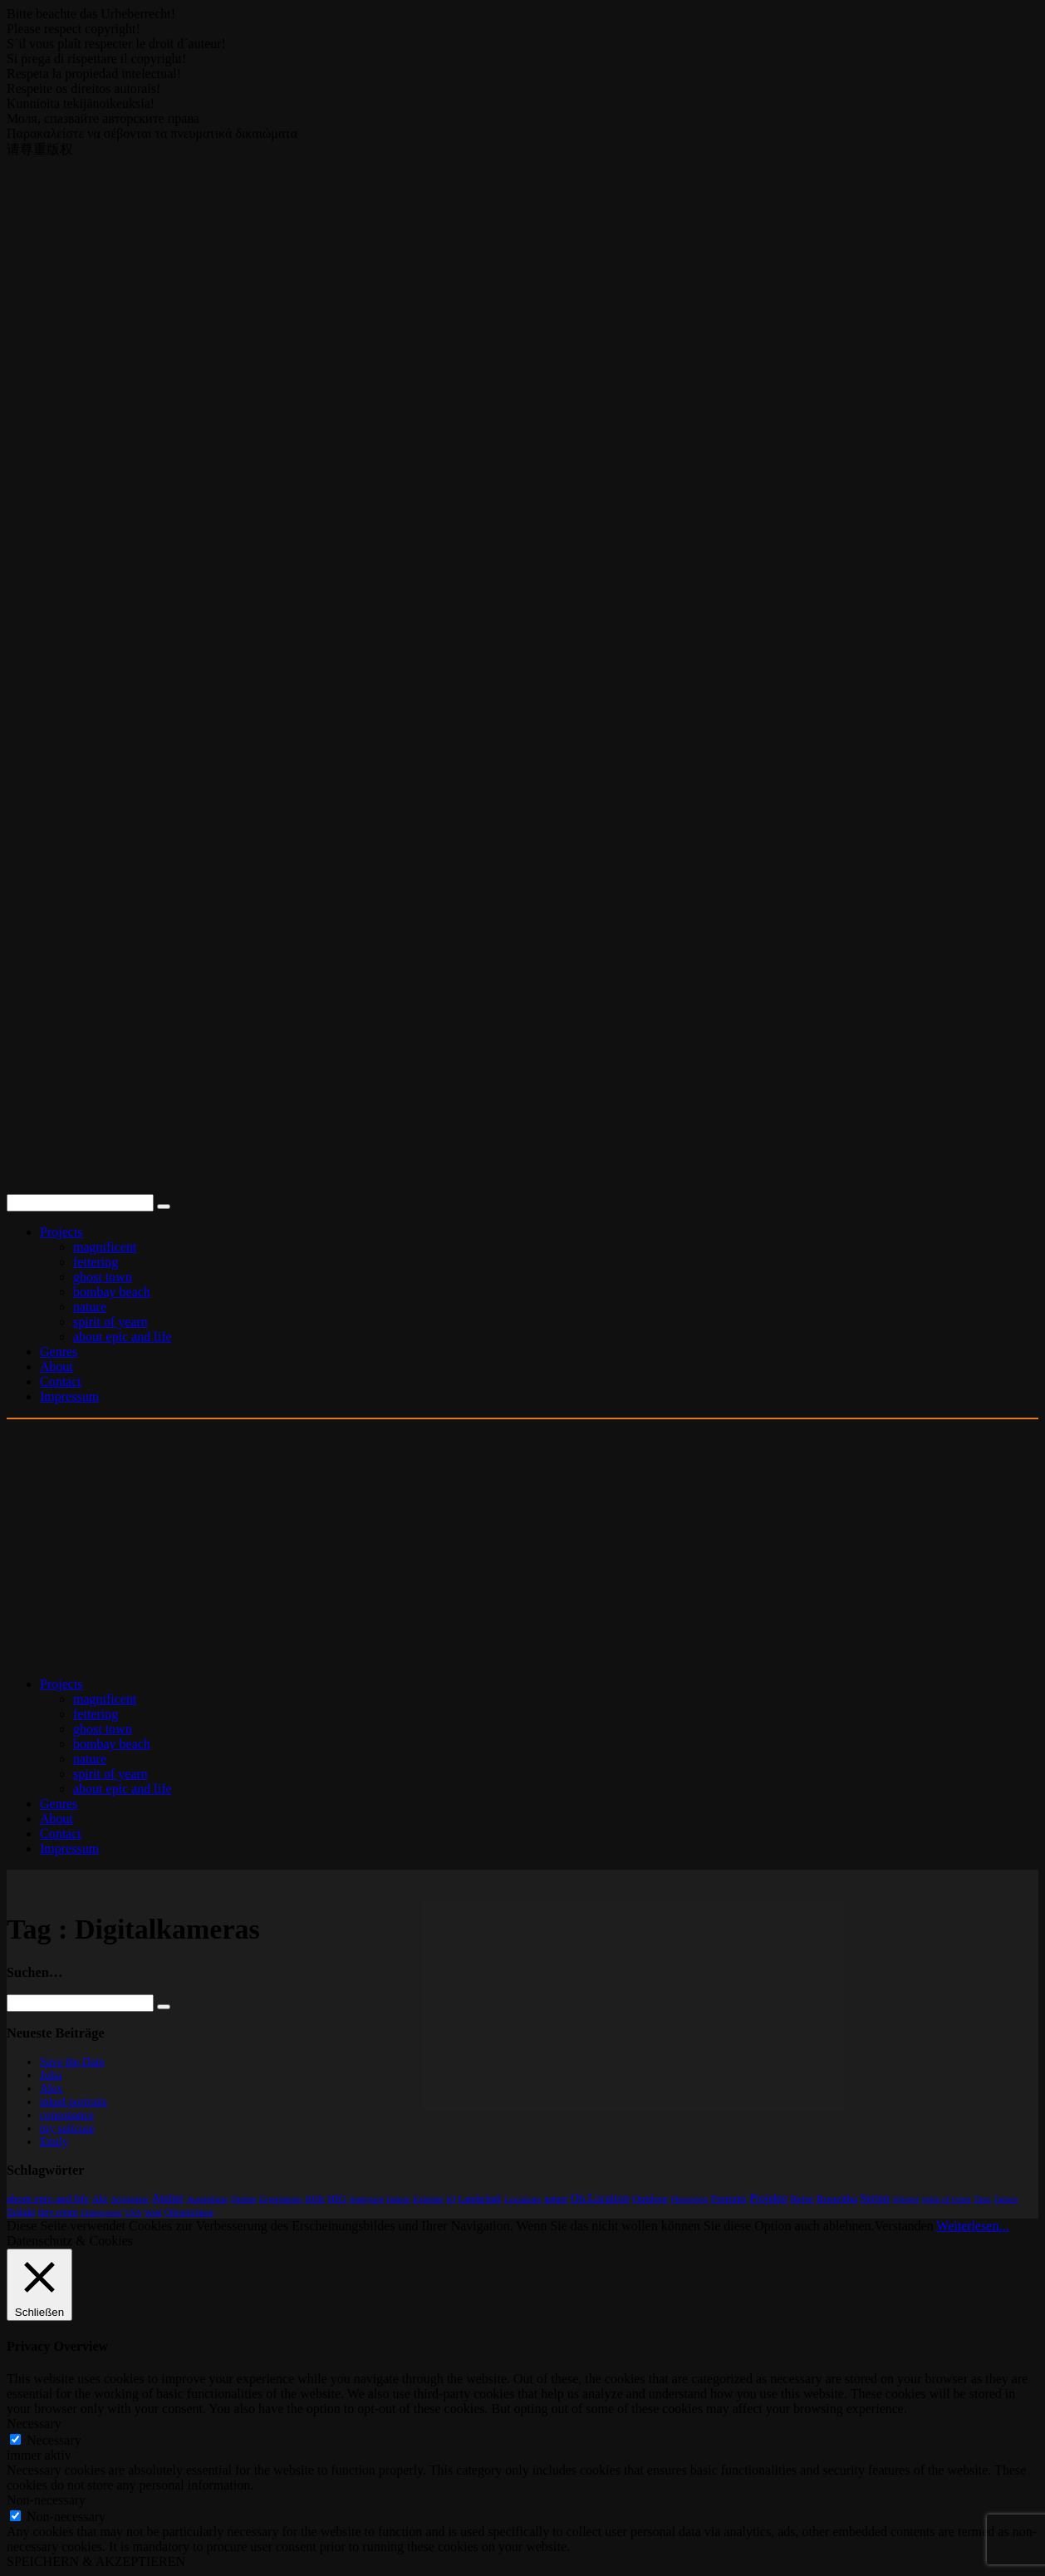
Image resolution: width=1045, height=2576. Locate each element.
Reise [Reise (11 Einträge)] (802, 2199)
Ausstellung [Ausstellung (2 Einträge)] (207, 2199)
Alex (51, 2088)
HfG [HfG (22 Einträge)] (337, 2198)
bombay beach (111, 1292)
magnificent (104, 1247)
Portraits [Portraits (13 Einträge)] (729, 2199)
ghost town (102, 1277)
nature (89, 1307)
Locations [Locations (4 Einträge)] (522, 2199)
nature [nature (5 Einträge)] (556, 2199)
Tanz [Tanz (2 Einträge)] (982, 2199)
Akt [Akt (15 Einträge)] (100, 2199)
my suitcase (67, 2128)
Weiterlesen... (972, 2226)
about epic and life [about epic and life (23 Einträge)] (48, 2198)
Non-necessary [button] (46, 2500)
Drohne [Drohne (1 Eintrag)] (244, 2199)
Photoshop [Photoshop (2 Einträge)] (690, 2199)
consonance (67, 2115)
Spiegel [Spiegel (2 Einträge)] (906, 2199)
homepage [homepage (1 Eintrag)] (367, 2199)
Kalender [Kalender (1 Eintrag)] (428, 2199)
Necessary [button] (34, 2423)
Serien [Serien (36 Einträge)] (875, 2198)
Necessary (54, 2440)
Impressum (69, 1396)
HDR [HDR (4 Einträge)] (315, 2199)
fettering (95, 1262)
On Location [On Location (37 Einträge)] (600, 2198)
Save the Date (72, 2062)
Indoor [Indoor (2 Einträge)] (398, 2199)
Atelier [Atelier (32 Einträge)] (168, 2198)
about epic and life (122, 1337)
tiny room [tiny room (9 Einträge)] (58, 2212)
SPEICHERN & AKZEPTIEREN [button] (96, 2561)
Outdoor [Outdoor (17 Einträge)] (650, 2198)
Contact (60, 1381)
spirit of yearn (110, 1322)
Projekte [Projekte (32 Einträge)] (768, 2198)
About (56, 1366)
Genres (58, 1352)
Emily (54, 2142)
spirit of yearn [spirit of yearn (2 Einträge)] (946, 2199)
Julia (50, 2075)
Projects (61, 1232)
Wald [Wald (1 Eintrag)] (153, 2212)
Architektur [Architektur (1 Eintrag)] (129, 2199)
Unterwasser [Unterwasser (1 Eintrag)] (101, 2212)
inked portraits (73, 2102)
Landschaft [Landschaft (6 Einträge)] (480, 2199)
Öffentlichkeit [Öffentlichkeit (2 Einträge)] (188, 2212)
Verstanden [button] (904, 2226)
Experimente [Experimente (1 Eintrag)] (280, 2199)
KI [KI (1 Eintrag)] (450, 2199)
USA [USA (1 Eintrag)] (133, 2212)
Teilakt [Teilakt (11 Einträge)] (21, 2212)
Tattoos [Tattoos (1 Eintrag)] (1005, 2199)
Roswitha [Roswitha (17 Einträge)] (837, 2198)
